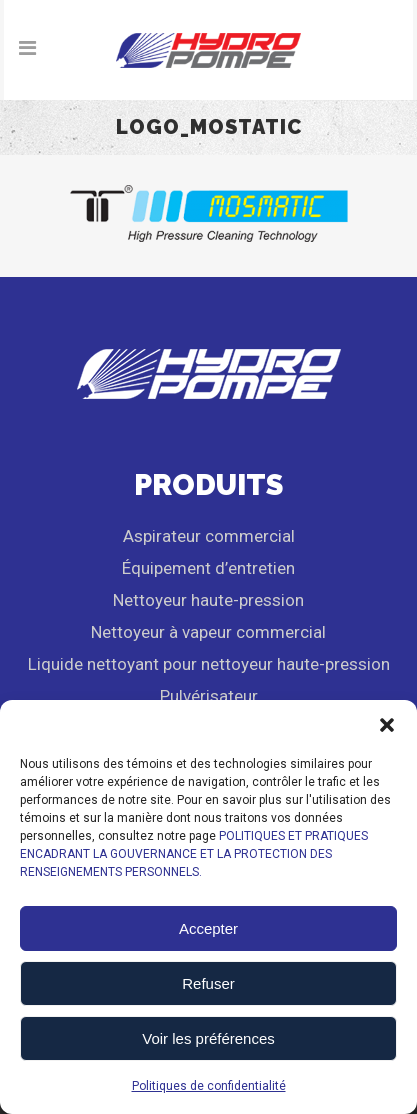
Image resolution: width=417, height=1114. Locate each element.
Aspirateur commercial (209, 536)
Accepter (208, 928)
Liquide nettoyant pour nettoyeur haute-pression (209, 664)
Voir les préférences (208, 1038)
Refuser (208, 983)
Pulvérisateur (209, 696)
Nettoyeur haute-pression (208, 600)
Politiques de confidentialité (209, 1086)
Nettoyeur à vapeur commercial (208, 632)
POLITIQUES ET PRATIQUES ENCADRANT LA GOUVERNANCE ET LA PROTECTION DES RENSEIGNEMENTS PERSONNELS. (194, 854)
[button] (387, 725)
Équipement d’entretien (208, 568)
